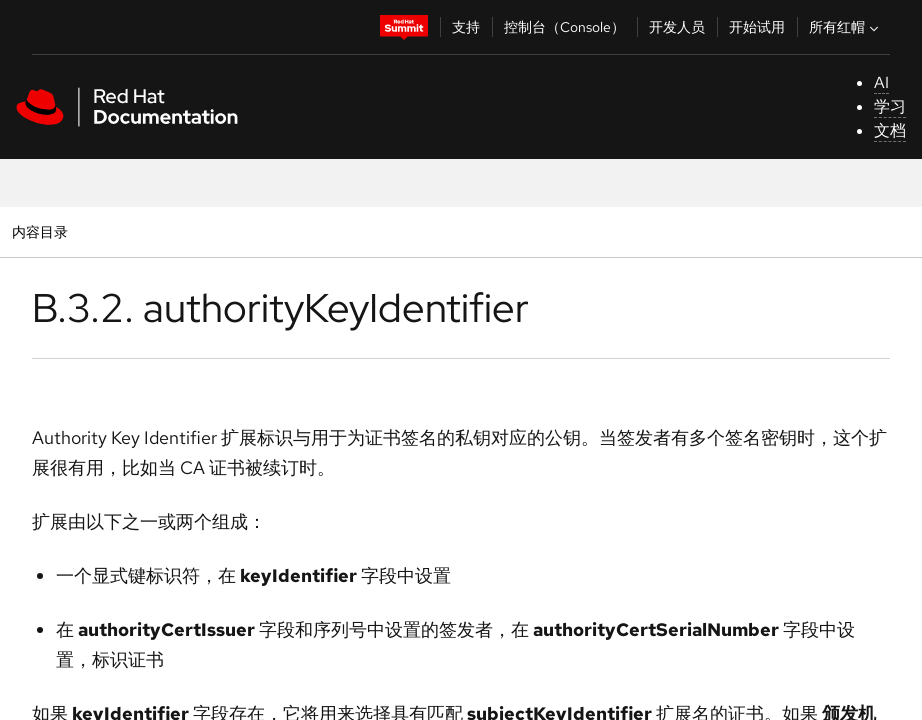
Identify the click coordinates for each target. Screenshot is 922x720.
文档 (890, 130)
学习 (890, 106)
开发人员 (677, 27)
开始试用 (757, 27)
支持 (466, 27)
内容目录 (39, 231)
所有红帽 (846, 27)
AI (881, 82)
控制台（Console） (564, 27)
